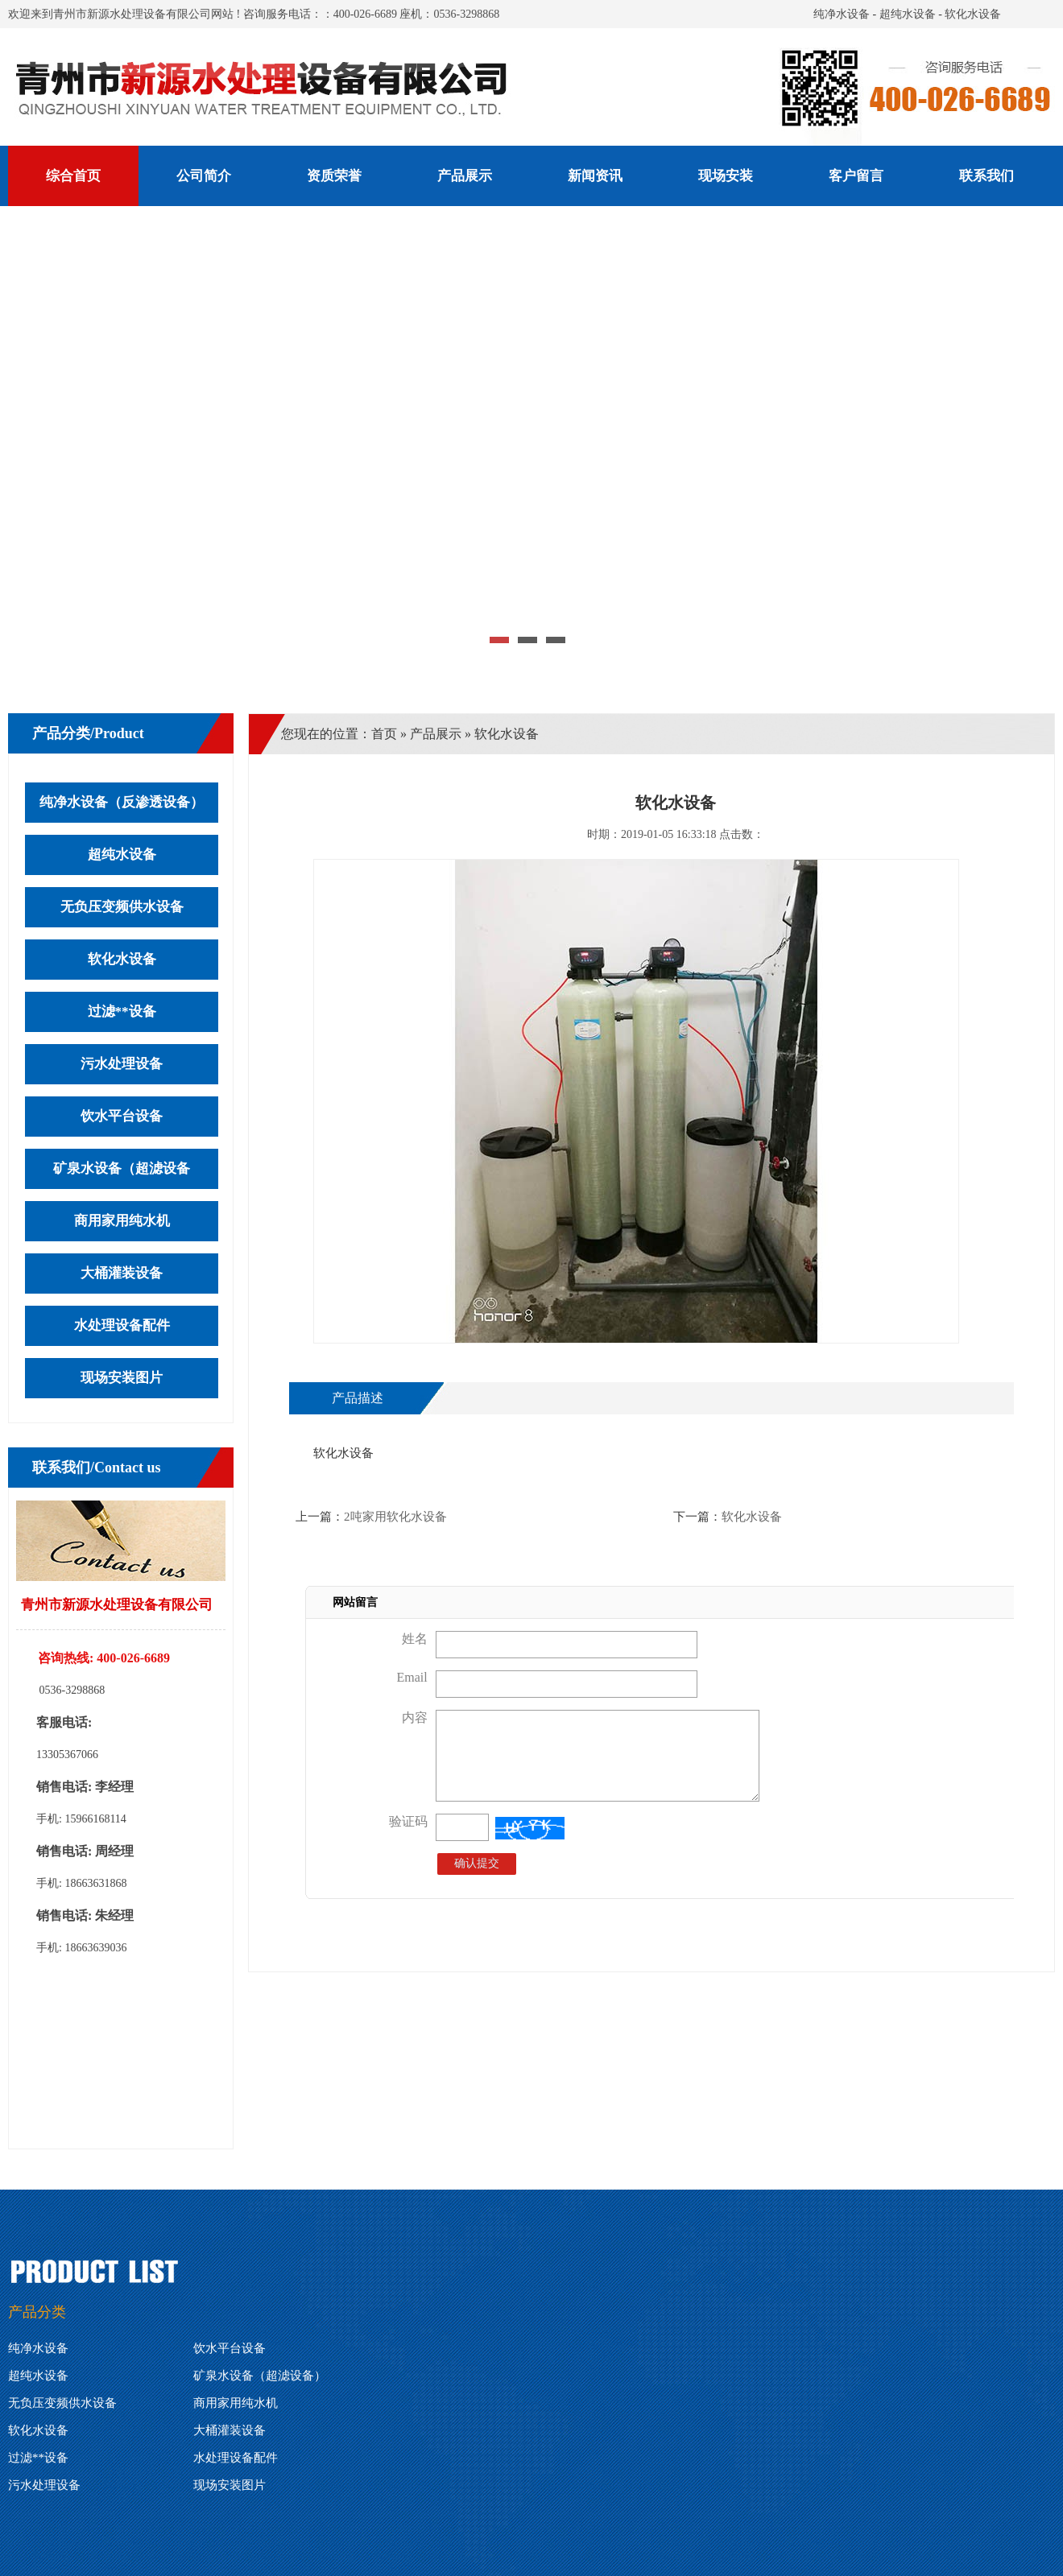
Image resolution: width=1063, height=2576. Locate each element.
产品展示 (464, 176)
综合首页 (73, 176)
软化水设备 (973, 14)
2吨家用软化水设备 (395, 1516)
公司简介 (203, 176)
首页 (384, 734)
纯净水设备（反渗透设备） (121, 802)
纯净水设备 (841, 14)
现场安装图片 (122, 1377)
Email (411, 1677)
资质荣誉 (334, 176)
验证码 (408, 1821)
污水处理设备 (122, 1063)
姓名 (415, 1638)
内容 (415, 1717)
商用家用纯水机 (122, 1220)
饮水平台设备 (122, 1116)
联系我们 (986, 176)
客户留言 (856, 176)
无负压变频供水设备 (122, 906)
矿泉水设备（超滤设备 (121, 1168)
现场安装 (725, 176)
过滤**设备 (122, 1011)
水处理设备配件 (122, 1325)
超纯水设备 (907, 14)
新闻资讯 (595, 176)
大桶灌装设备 (122, 1273)
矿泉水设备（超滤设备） (259, 2375)
